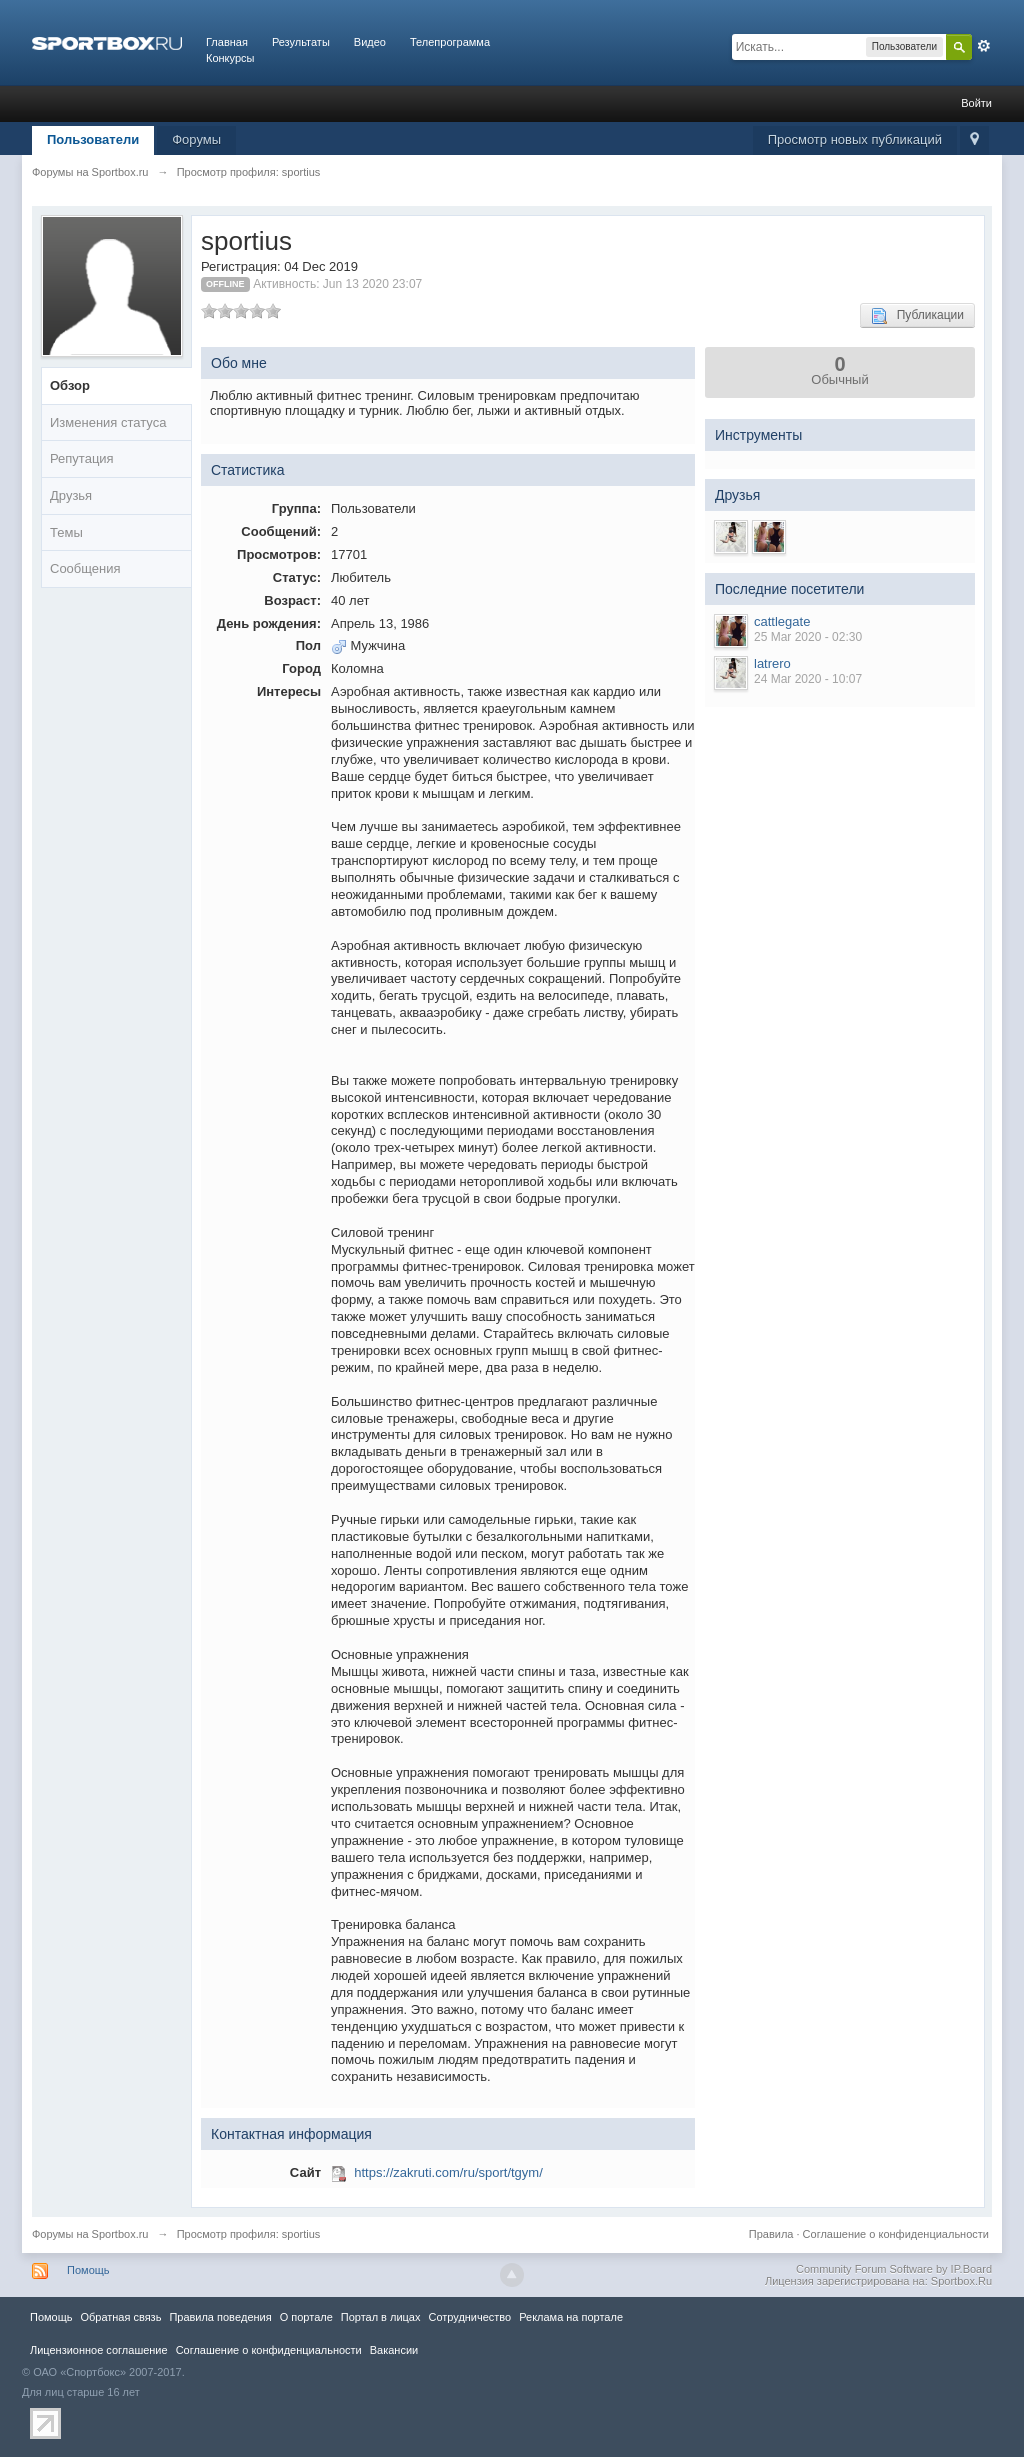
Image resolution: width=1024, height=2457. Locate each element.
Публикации (917, 316)
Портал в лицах (381, 2317)
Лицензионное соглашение (99, 2350)
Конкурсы (230, 58)
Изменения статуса (108, 422)
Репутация (82, 458)
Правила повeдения (220, 2317)
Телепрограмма (450, 42)
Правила (771, 2234)
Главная (227, 42)
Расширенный (984, 46)
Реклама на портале (571, 2317)
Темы (66, 532)
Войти (976, 103)
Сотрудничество (469, 2317)
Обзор (70, 385)
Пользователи (93, 139)
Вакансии (394, 2350)
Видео (370, 42)
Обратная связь (120, 2317)
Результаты (301, 42)
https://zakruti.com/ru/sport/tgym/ (448, 2172)
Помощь (88, 2270)
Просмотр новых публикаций (855, 139)
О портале (306, 2317)
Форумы (196, 139)
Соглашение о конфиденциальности (896, 2234)
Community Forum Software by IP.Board (894, 2269)
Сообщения (85, 568)
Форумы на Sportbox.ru (90, 2234)
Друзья (71, 495)
